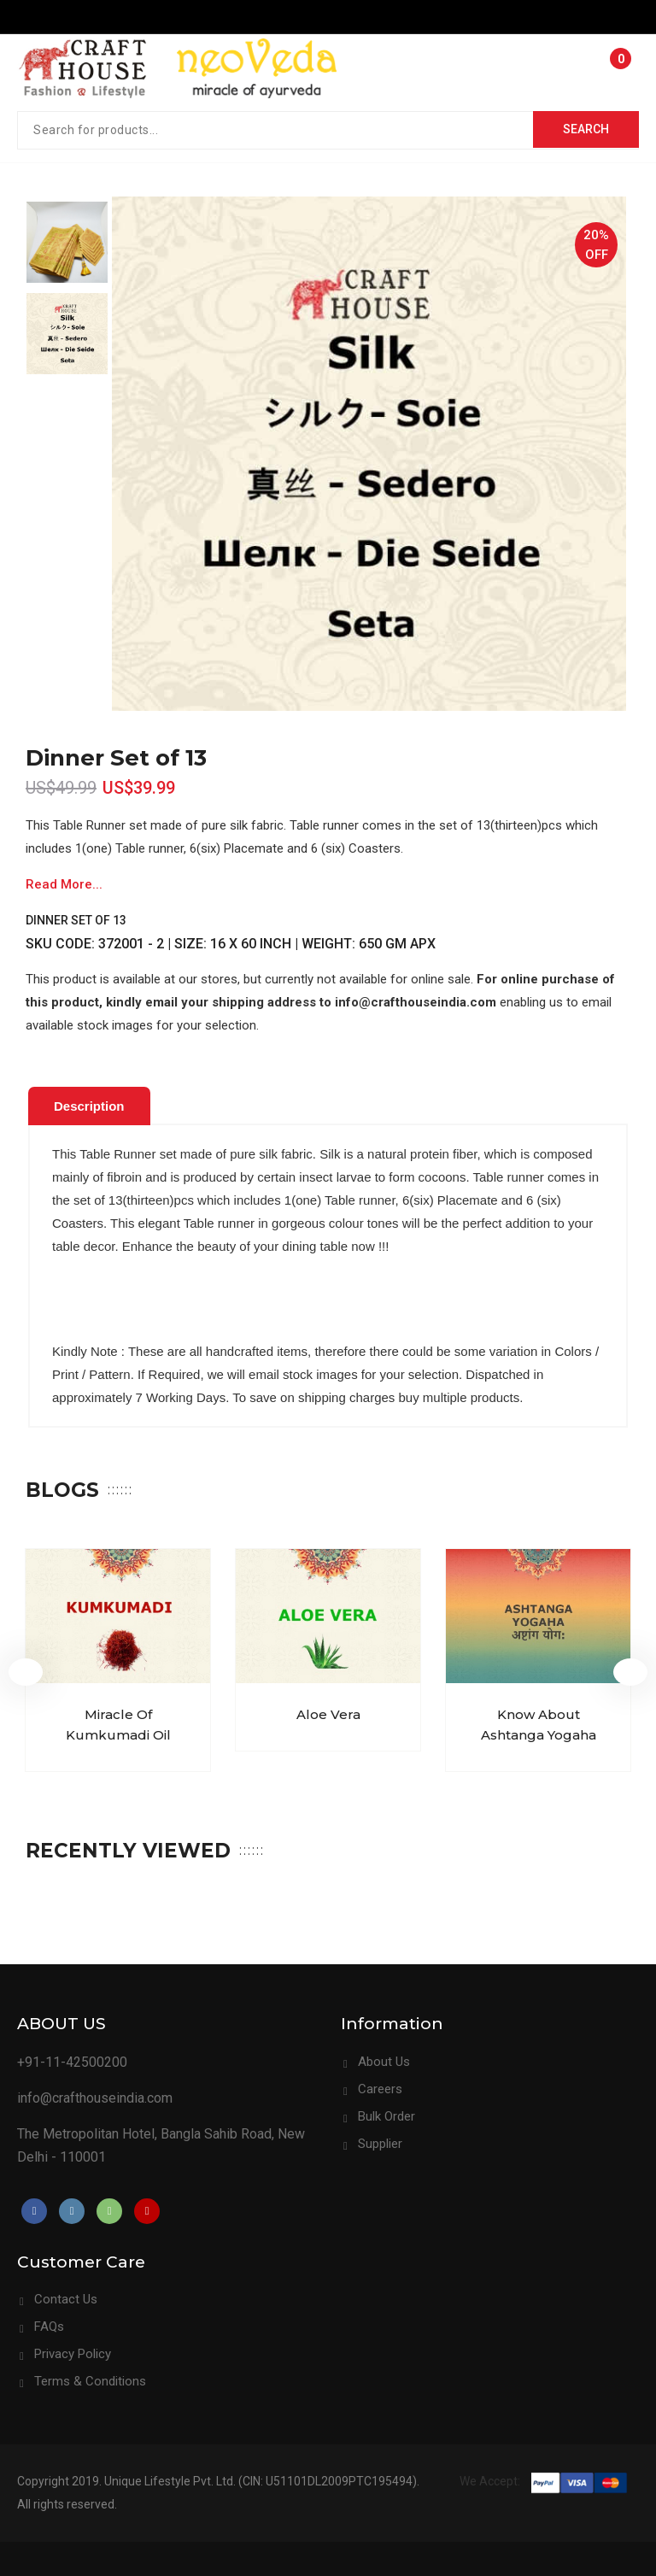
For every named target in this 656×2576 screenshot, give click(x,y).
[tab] (89, 1106)
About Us (384, 2061)
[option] (67, 242)
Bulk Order (386, 2116)
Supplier (380, 2143)
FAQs (49, 2326)
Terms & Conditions (90, 2381)
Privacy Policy (72, 2354)
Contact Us (65, 2299)
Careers (380, 2089)
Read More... (64, 884)
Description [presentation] (89, 1106)
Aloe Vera (328, 1715)
